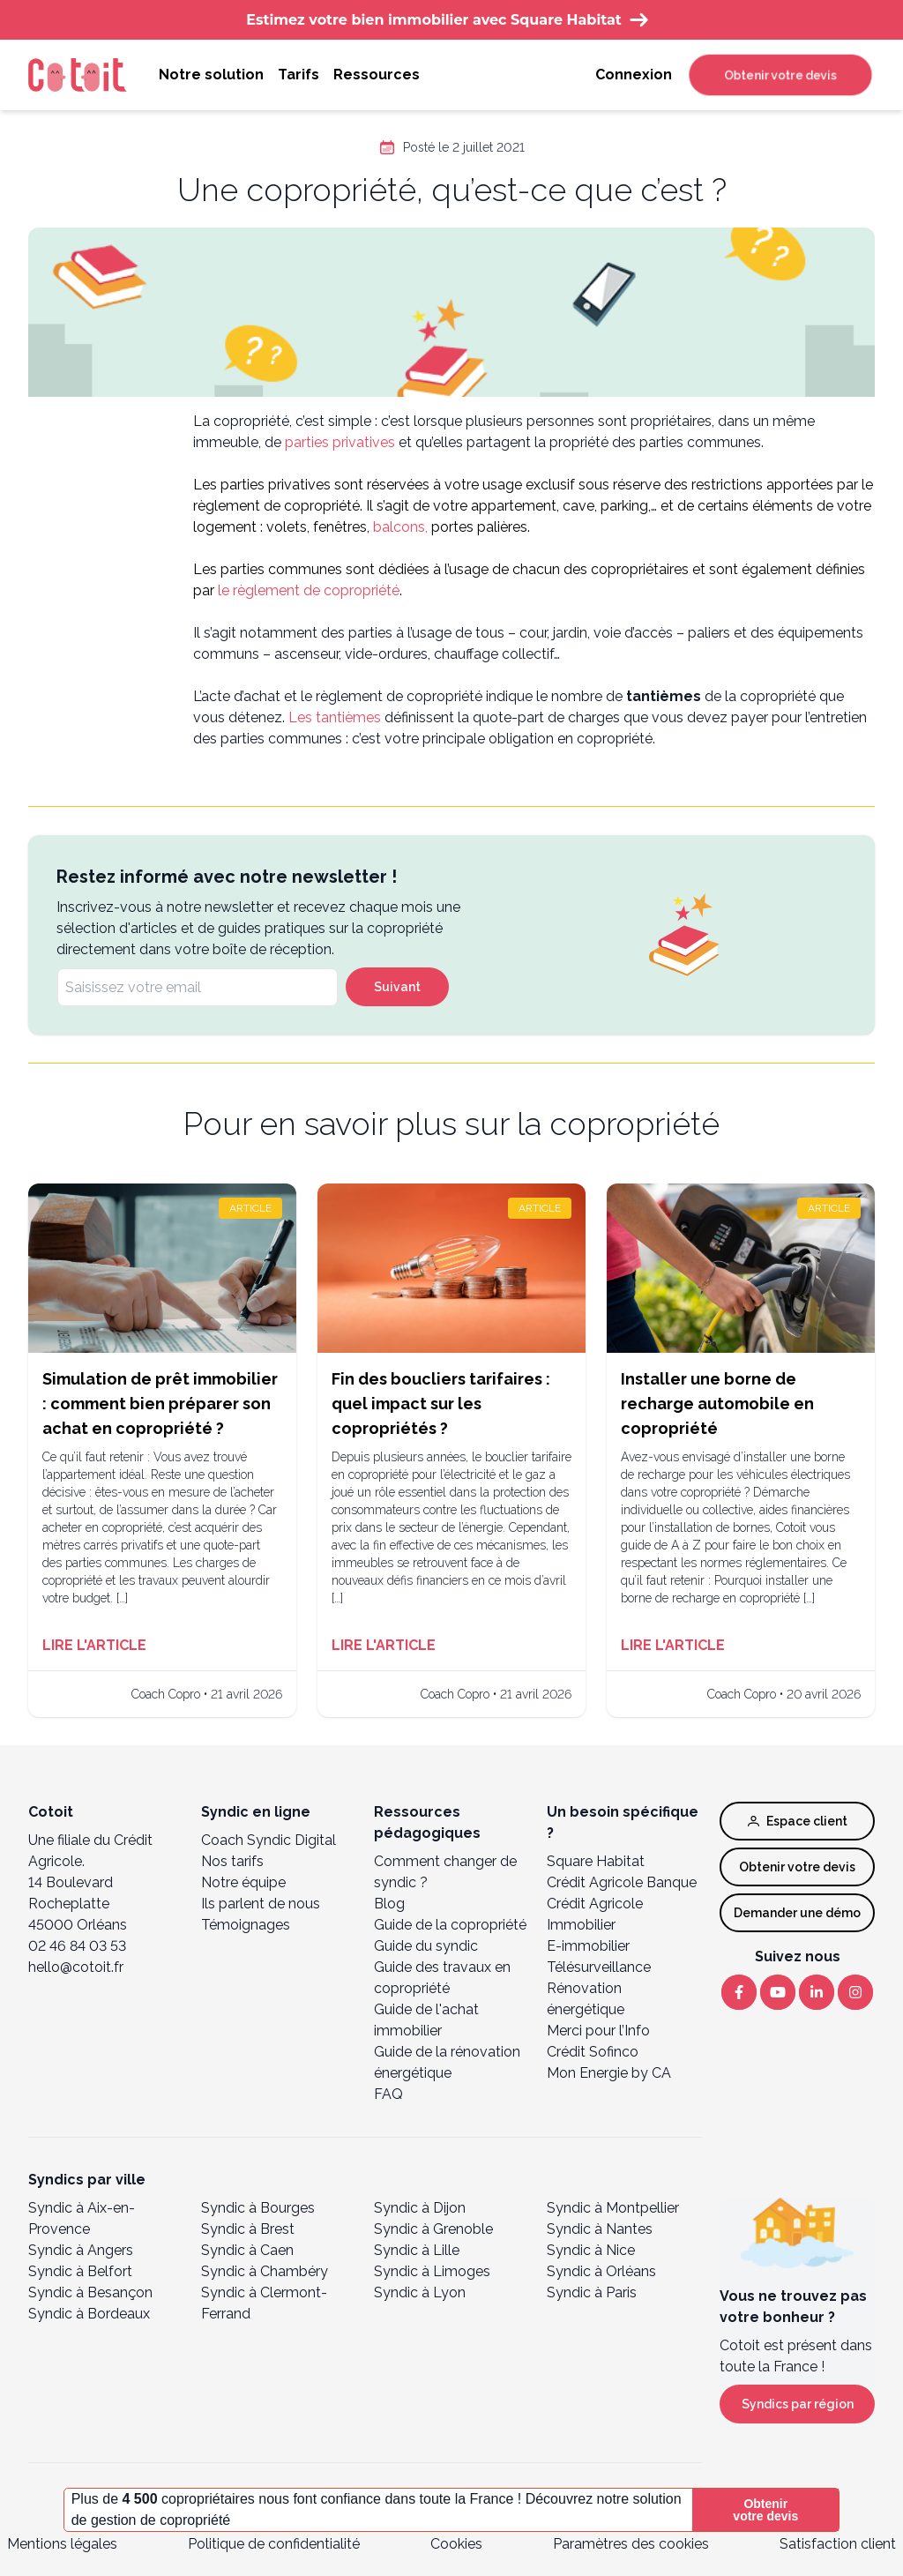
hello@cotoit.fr (75, 1967)
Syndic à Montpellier (613, 2207)
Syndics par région (798, 2404)
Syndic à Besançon (90, 2292)
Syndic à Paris (592, 2292)
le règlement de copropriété (308, 590)
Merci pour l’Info (598, 2030)
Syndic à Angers (80, 2250)
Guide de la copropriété (450, 1924)
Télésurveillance (599, 1967)
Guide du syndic (426, 1946)
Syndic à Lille (416, 2250)
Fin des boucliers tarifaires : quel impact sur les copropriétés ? (441, 1403)
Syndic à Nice (591, 2250)
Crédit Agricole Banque (622, 1882)
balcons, (400, 527)
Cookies (456, 2543)
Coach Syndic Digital (268, 1840)
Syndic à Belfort (80, 2271)
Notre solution (211, 74)
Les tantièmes (334, 717)
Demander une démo (797, 1913)
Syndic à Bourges (258, 2207)
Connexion (633, 74)
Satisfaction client (838, 2543)
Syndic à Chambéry (264, 2271)
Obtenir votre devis (780, 75)
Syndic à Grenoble (433, 2229)
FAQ (388, 2094)
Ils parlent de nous (260, 1903)
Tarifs (298, 74)
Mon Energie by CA (609, 2073)
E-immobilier (588, 1946)
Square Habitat (596, 1861)
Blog (389, 1903)
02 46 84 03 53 (77, 1946)
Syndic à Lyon (420, 2292)
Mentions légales (62, 2543)
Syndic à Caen (247, 2250)
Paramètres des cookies (631, 2543)
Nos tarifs (232, 1861)
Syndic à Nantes (600, 2229)
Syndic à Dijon (420, 2207)
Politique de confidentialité (274, 2543)
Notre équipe (243, 1882)
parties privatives (338, 442)
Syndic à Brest (248, 2229)
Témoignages (245, 1924)
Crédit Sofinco (592, 2051)
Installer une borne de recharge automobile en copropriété (717, 1403)
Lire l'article (94, 1645)
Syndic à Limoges (432, 2271)
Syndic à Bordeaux (89, 2313)
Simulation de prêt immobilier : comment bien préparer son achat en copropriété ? (160, 1403)
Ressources (376, 74)
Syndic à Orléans (601, 2271)
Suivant (397, 987)
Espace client (797, 1821)
